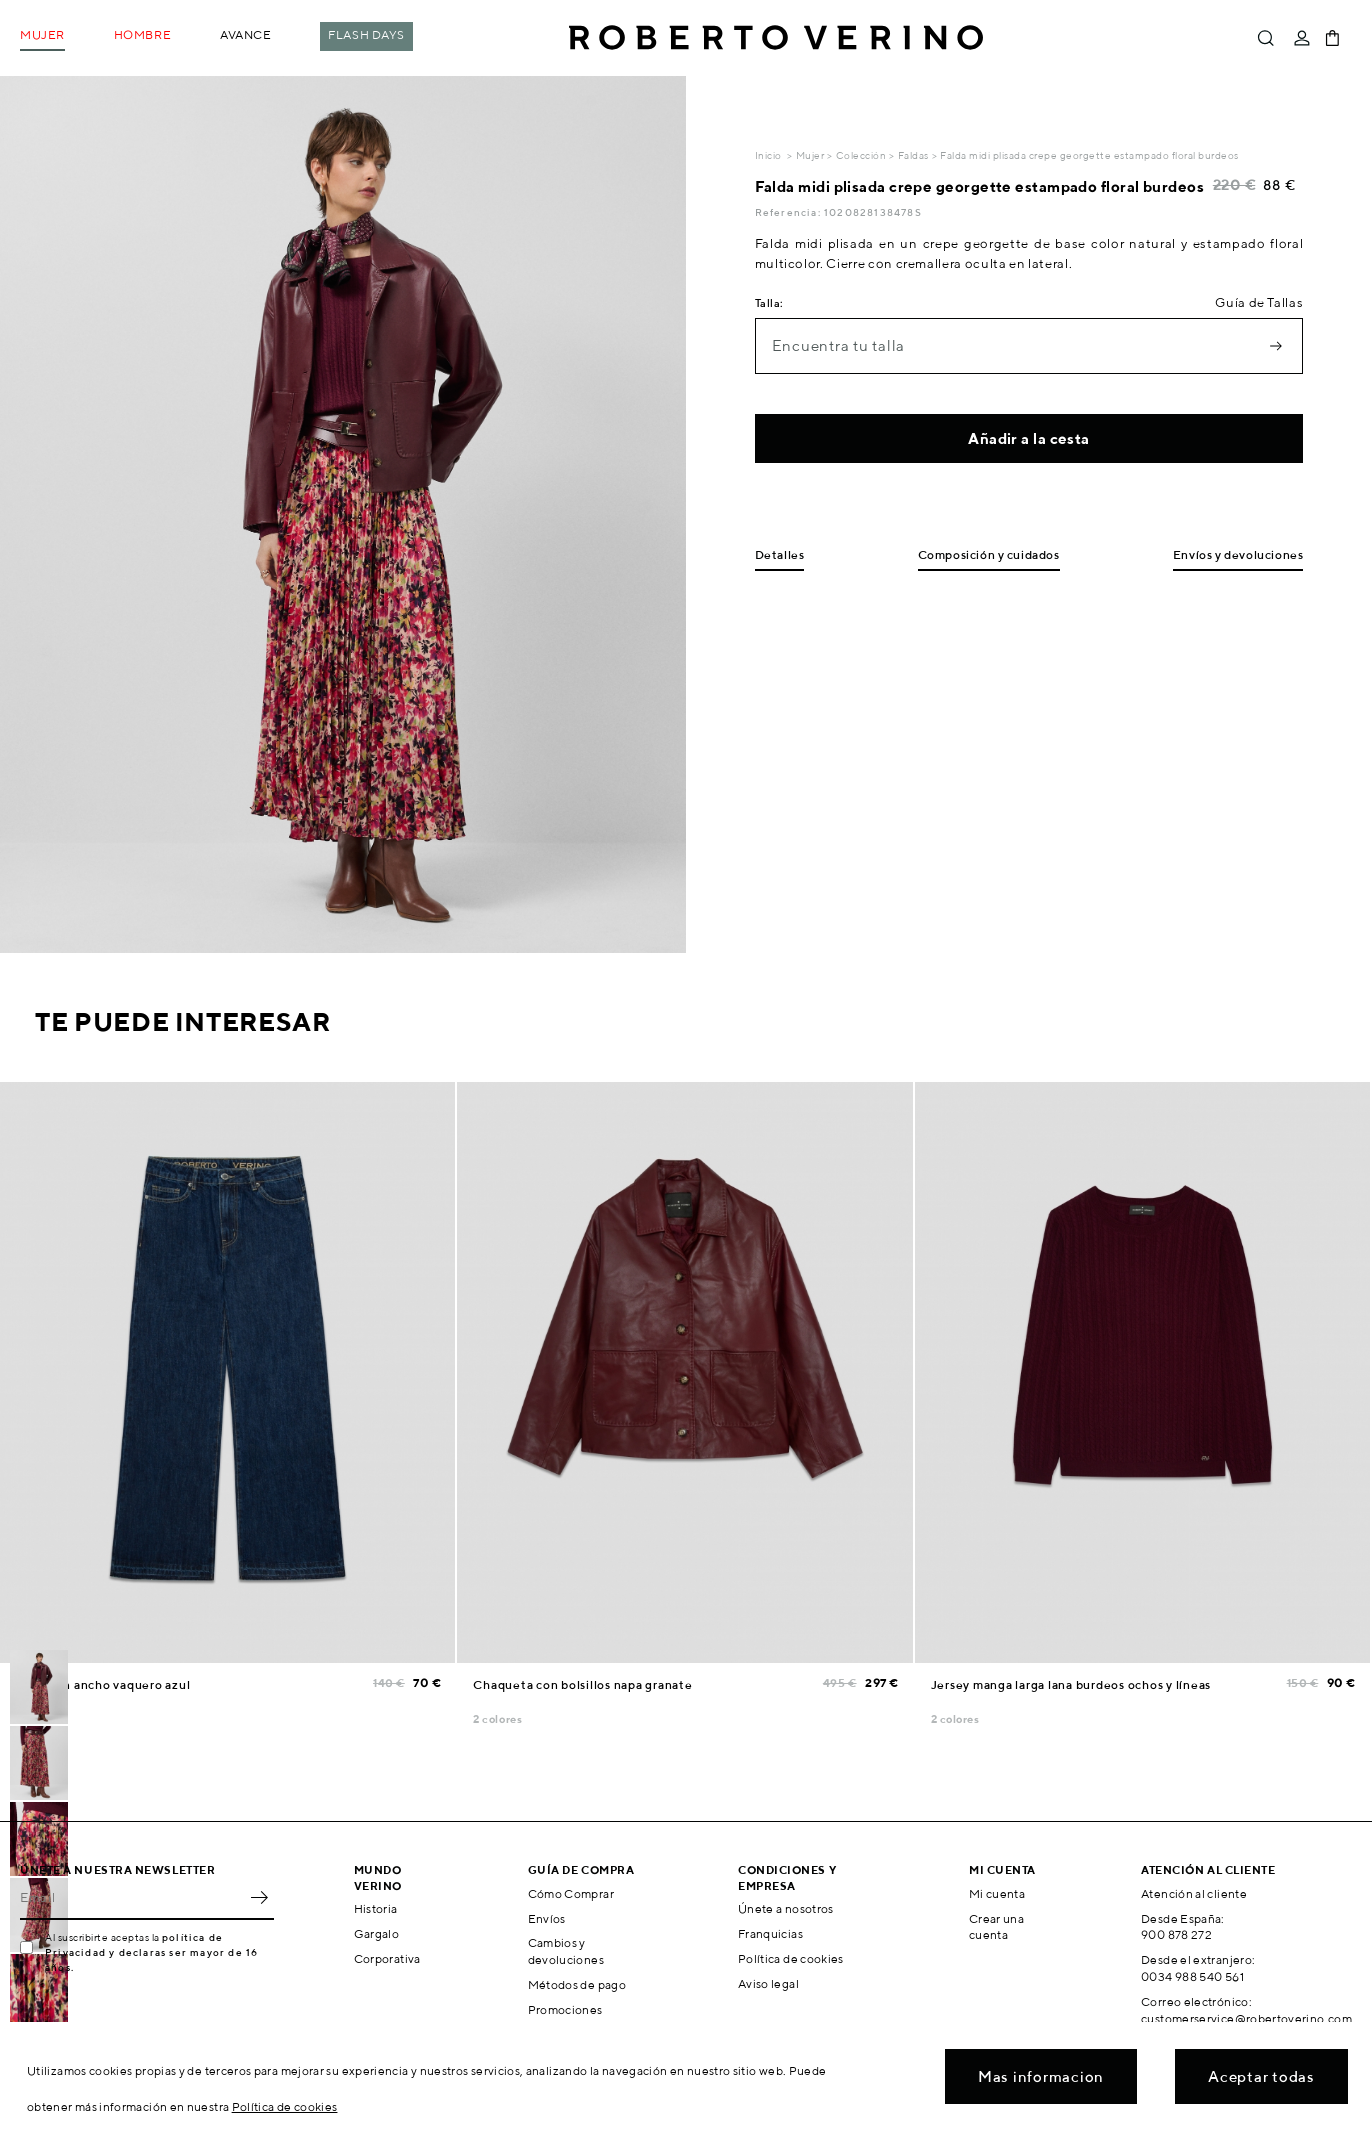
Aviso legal (768, 1983)
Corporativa (387, 1958)
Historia (376, 1908)
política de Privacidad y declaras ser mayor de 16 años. (151, 1952)
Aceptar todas (1261, 2076)
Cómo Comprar (571, 1893)
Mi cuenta (997, 1893)
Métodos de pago (577, 1984)
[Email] (132, 1898)
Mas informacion (1041, 2076)
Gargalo (377, 1933)
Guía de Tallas (1259, 302)
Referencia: (789, 212)
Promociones (565, 2009)
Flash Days (366, 34)
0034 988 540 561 (1192, 1976)
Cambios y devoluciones (566, 1951)
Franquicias (770, 1933)
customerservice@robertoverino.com (1246, 2018)
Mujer (42, 34)
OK (259, 1898)
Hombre (142, 34)
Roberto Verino (776, 38)
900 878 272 (1176, 1934)
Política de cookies (791, 1958)
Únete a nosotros (786, 1908)
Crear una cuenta (996, 1927)
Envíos (547, 1918)
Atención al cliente (1194, 1893)
